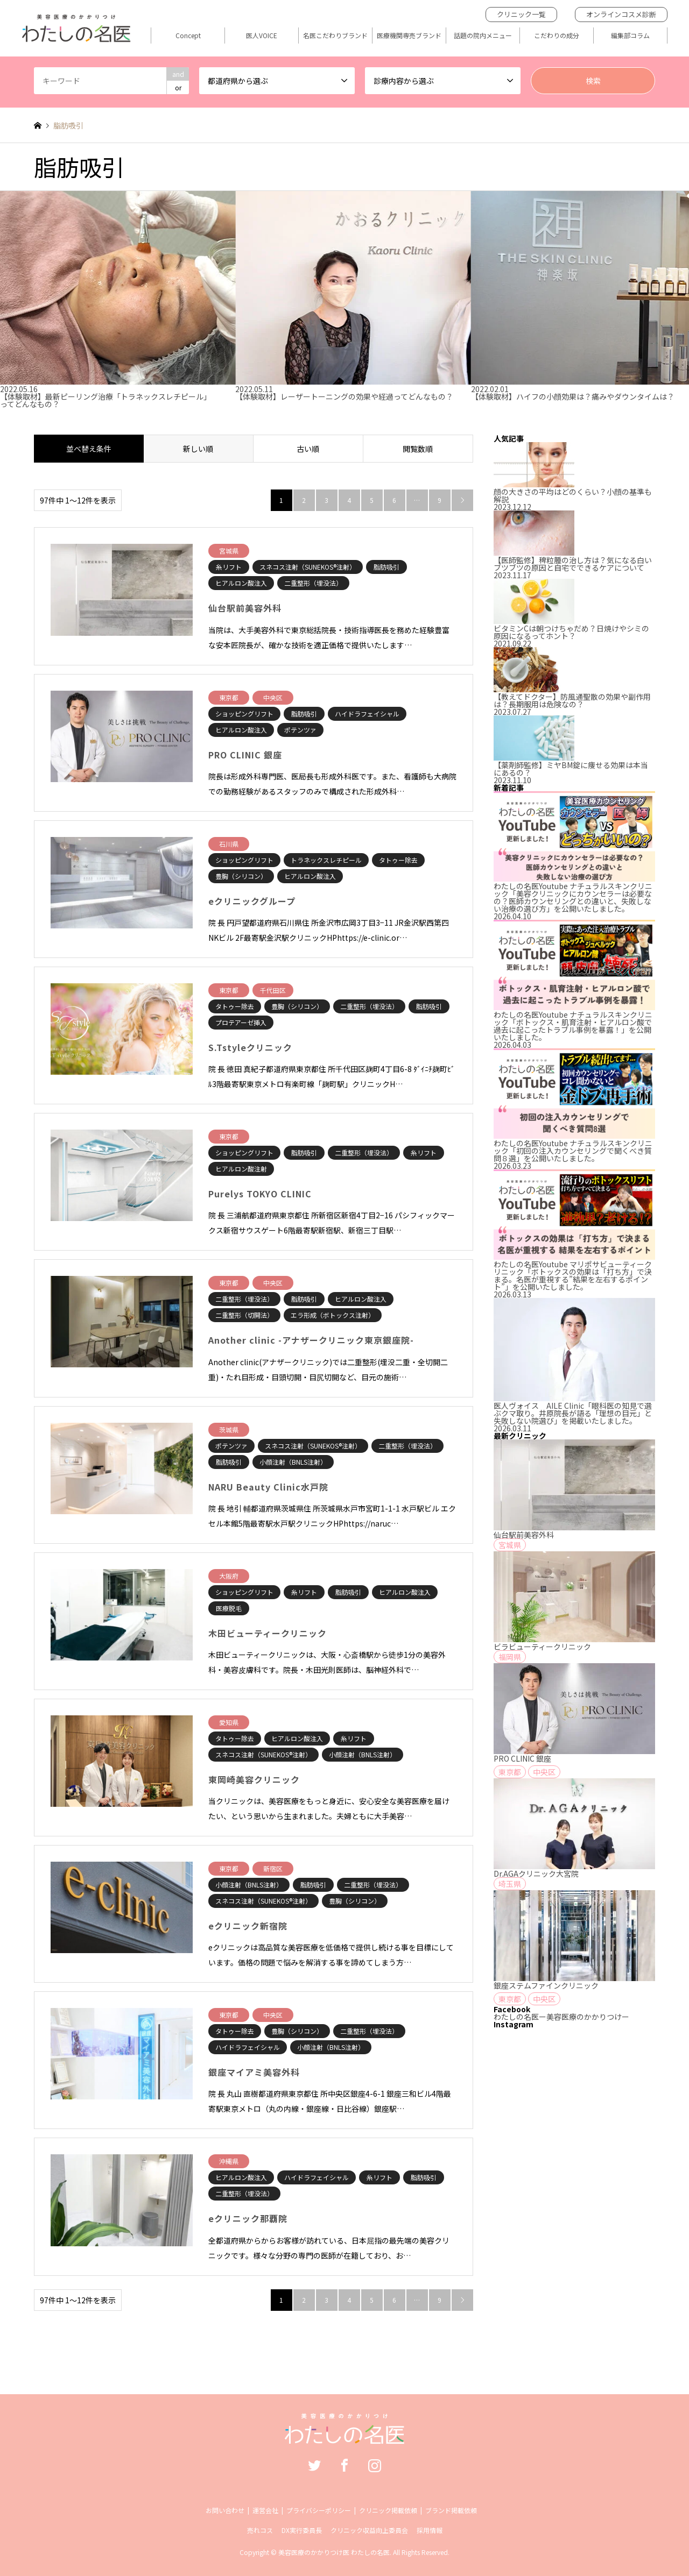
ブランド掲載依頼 (451, 2510)
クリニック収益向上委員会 (369, 2530)
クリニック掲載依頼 (388, 2510)
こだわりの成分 (556, 35)
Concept (188, 35)
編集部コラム (630, 35)
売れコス (260, 2530)
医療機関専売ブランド (409, 35)
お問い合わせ (225, 2510)
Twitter (314, 2465)
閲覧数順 (418, 448)
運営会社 (265, 2510)
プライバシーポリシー (318, 2510)
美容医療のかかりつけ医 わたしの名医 (334, 2552)
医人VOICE (261, 35)
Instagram (374, 2465)
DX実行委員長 (302, 2530)
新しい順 (198, 448)
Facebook (344, 2465)
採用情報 (429, 2530)
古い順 (308, 448)
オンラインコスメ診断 (621, 14)
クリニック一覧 (521, 14)
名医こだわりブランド (335, 35)
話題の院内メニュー (483, 35)
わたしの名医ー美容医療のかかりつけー (561, 2016)
